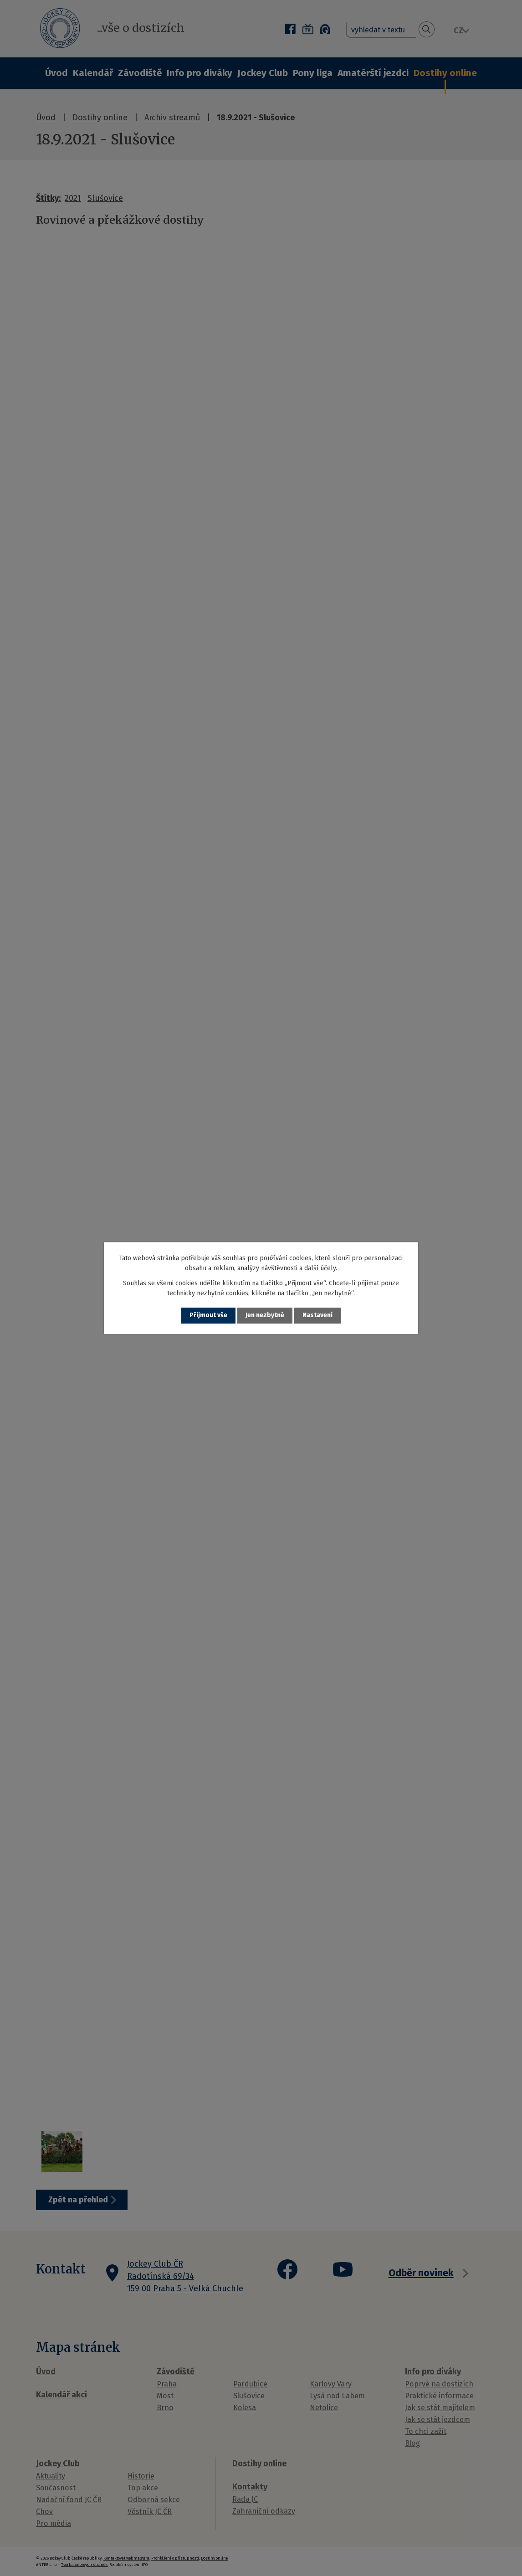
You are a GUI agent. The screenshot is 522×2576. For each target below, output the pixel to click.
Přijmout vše (208, 1315)
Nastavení (317, 1315)
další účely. (320, 1268)
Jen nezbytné (265, 1315)
